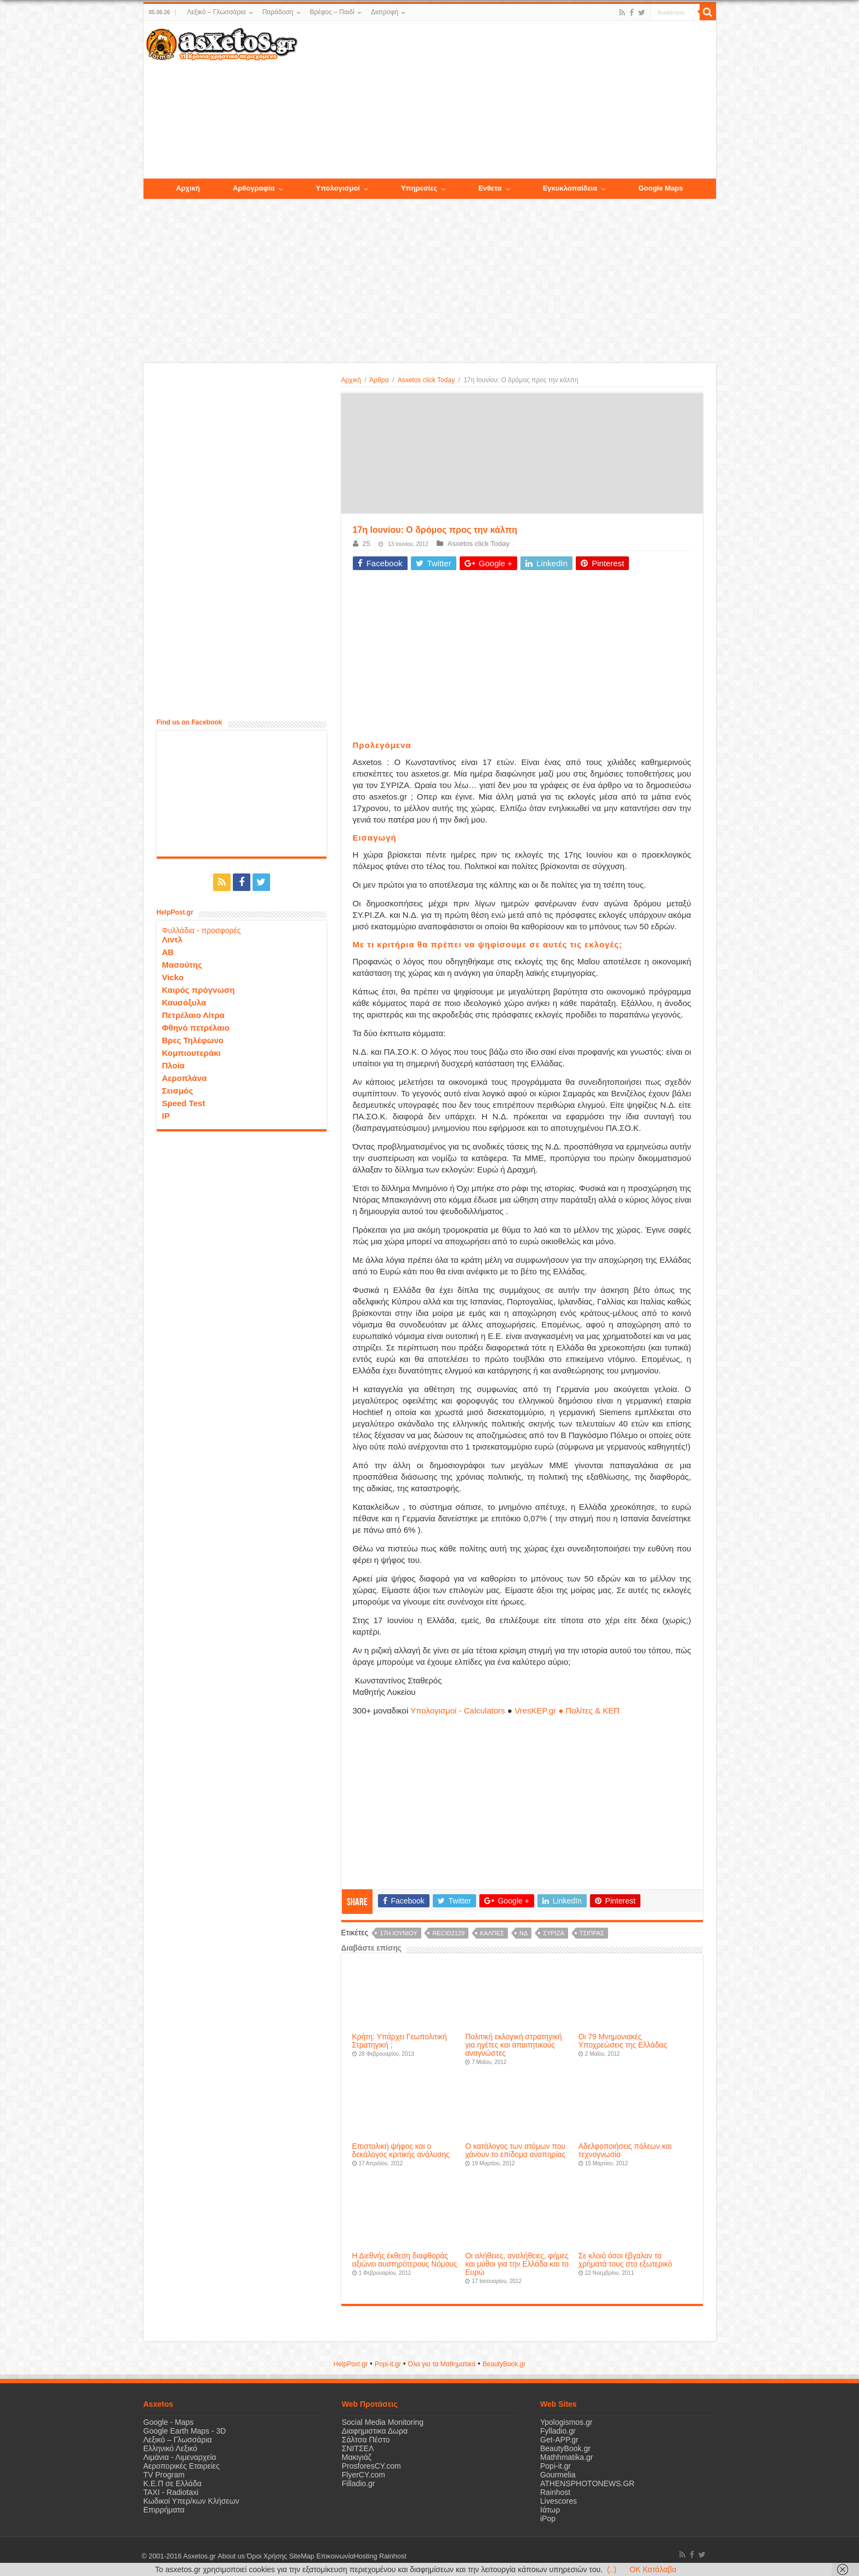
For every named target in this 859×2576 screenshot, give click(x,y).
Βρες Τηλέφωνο (193, 1040)
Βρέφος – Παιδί (332, 12)
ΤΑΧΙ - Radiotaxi (171, 2492)
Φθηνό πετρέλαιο (196, 1027)
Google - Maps (169, 2422)
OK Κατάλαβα (653, 2569)
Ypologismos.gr (566, 2422)
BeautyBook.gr (565, 2448)
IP (166, 1115)
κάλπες (492, 1933)
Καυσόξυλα (184, 1002)
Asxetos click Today (426, 380)
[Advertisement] (506, 100)
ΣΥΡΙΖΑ (553, 1933)
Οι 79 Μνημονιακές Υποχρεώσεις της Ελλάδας (623, 2041)
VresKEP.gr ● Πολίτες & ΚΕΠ (567, 1710)
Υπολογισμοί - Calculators (457, 1710)
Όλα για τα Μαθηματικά (442, 2364)
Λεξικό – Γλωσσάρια (216, 12)
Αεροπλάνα (184, 1078)
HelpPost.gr (350, 2364)
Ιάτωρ (550, 2509)
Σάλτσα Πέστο (366, 2439)
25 (366, 543)
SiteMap (301, 2556)
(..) (611, 2569)
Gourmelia (558, 2474)
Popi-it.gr (388, 2364)
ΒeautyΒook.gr (504, 2364)
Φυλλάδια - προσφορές (201, 930)
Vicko (173, 977)
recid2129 (448, 1933)
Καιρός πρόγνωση (198, 989)
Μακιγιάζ (356, 2457)
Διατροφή (384, 12)
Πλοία (173, 1065)
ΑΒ (168, 952)
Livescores (558, 2501)
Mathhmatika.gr (566, 2457)
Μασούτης (182, 964)
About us (231, 2556)
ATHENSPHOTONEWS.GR (587, 2483)
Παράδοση (278, 12)
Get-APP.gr (559, 2439)
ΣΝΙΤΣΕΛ (358, 2448)
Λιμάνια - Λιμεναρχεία (180, 2457)
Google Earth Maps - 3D (185, 2431)
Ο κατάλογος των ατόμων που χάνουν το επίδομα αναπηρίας (515, 2150)
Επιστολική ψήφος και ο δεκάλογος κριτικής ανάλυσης (401, 2150)
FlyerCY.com (363, 2474)
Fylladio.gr (558, 2431)
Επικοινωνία (334, 2556)
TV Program (164, 2474)
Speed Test (183, 1103)
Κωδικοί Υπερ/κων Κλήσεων (191, 2501)
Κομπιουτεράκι (191, 1052)
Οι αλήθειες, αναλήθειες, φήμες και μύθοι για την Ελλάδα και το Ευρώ (517, 2264)
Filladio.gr (358, 2483)
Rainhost (555, 2492)
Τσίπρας (592, 1933)
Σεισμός (177, 1090)
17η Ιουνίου (398, 1933)
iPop (548, 2518)
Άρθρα (378, 380)
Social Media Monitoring (382, 2422)
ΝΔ (523, 1933)
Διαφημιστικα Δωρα (375, 2431)
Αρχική (351, 380)
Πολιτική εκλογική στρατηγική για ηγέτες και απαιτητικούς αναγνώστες (513, 2045)
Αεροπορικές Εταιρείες (182, 2466)
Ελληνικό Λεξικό (171, 2448)
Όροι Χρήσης (267, 2556)
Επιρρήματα (164, 2509)
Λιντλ (172, 939)
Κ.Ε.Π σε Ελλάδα (173, 2483)
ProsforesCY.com (371, 2466)
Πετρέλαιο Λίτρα (193, 1015)
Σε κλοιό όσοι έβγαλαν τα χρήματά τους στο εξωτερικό (625, 2260)
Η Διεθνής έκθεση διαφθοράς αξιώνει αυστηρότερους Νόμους (404, 2260)
